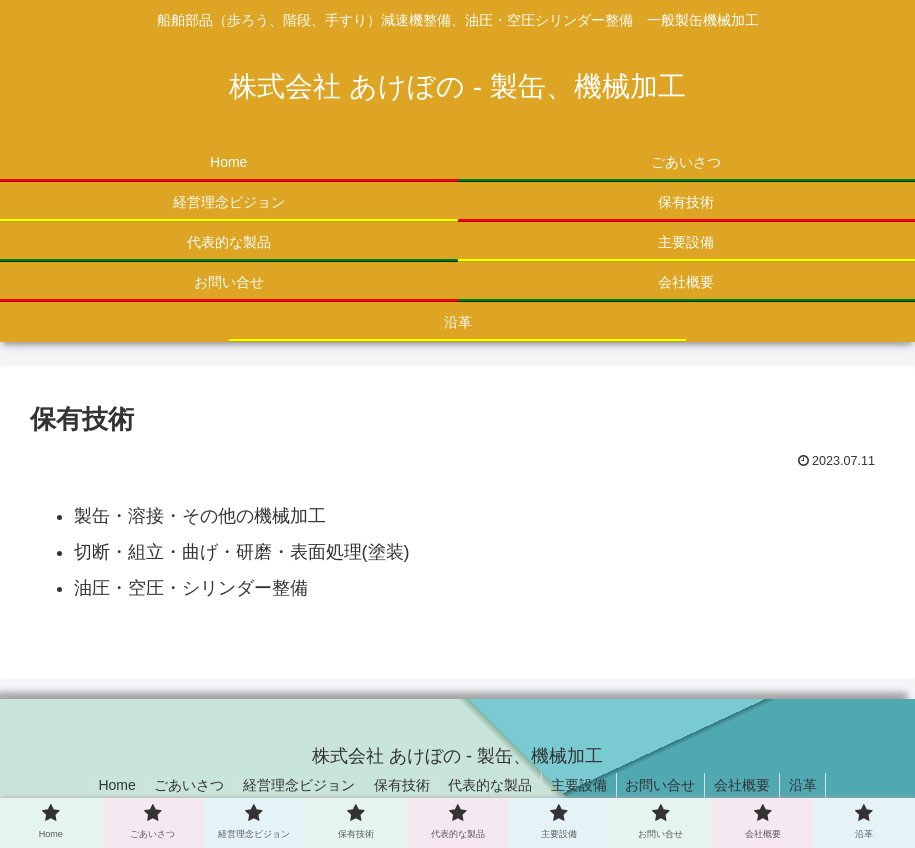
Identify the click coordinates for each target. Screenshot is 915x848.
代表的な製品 (490, 785)
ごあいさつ (182, 785)
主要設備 (581, 785)
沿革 (812, 785)
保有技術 (399, 785)
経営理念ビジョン (294, 785)
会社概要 (749, 785)
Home (107, 785)
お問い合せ (665, 785)
